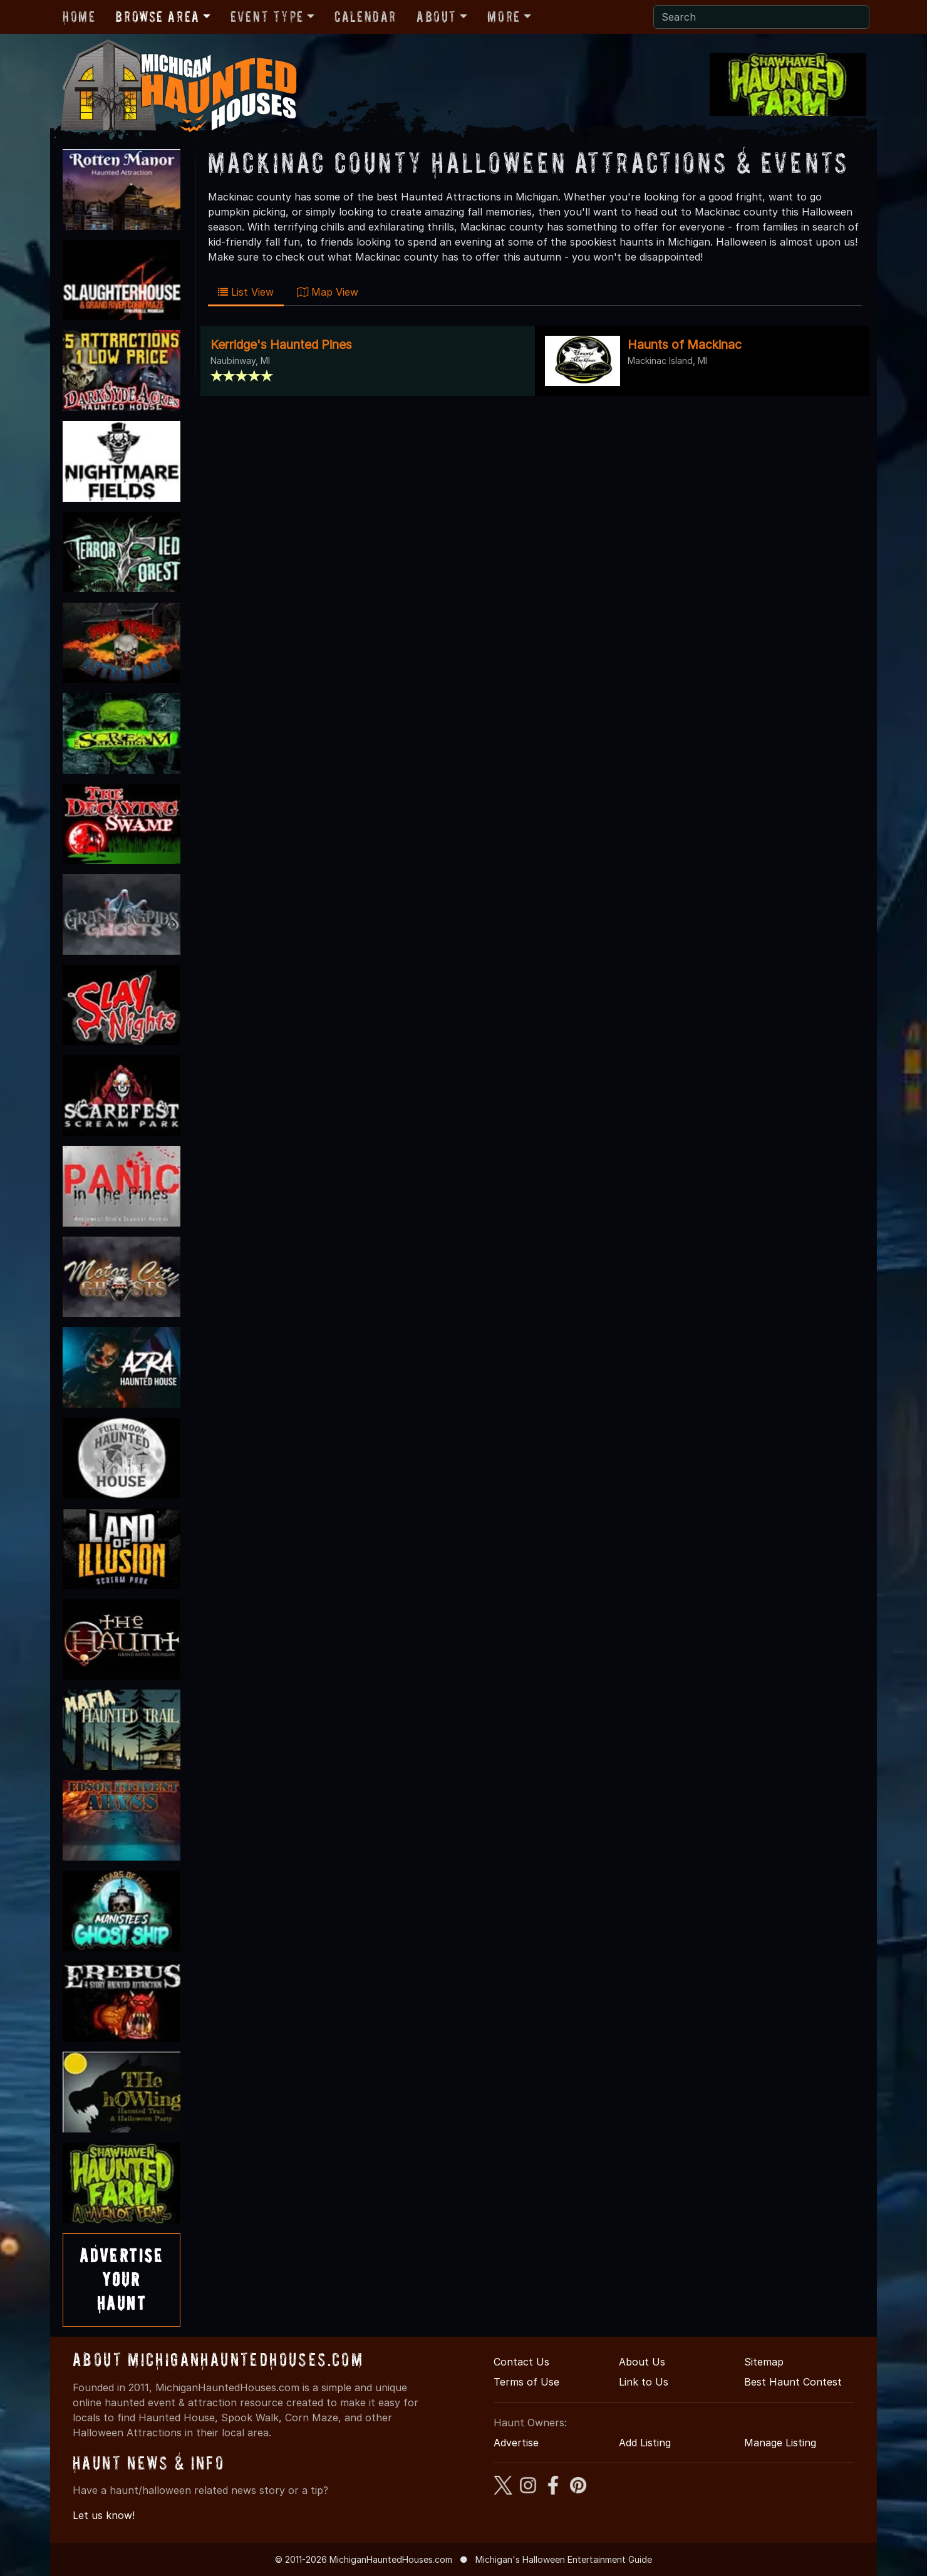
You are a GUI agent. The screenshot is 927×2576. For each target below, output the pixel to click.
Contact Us (521, 2361)
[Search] (761, 17)
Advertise (516, 2442)
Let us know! (104, 2515)
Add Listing (645, 2442)
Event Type (267, 16)
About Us (642, 2361)
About (437, 16)
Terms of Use (526, 2382)
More (503, 16)
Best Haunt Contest (793, 2382)
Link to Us (643, 2382)
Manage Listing (780, 2442)
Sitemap (764, 2361)
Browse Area (157, 16)
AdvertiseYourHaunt (121, 2279)
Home (79, 16)
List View (246, 292)
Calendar (365, 16)
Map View (327, 292)
